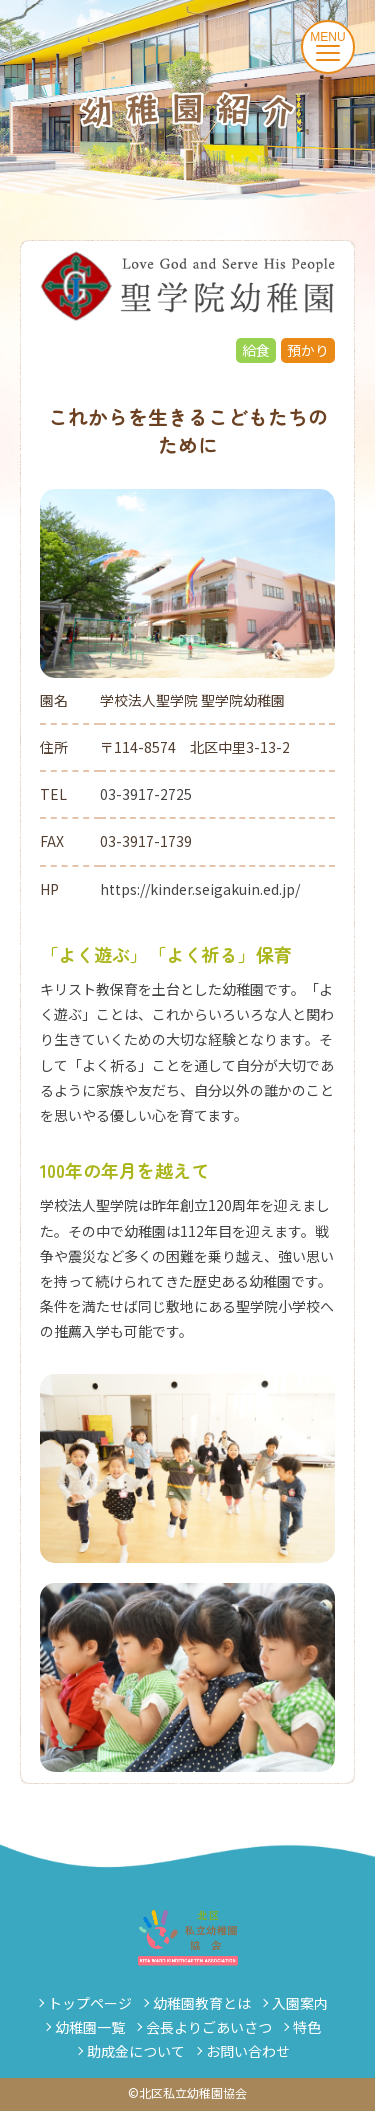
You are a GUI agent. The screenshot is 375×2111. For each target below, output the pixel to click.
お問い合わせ (248, 2051)
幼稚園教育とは (202, 2003)
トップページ (90, 2003)
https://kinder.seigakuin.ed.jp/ (200, 889)
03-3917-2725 (146, 794)
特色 (307, 2027)
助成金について (136, 2051)
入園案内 (300, 2003)
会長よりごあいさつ (209, 2027)
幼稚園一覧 (90, 2027)
